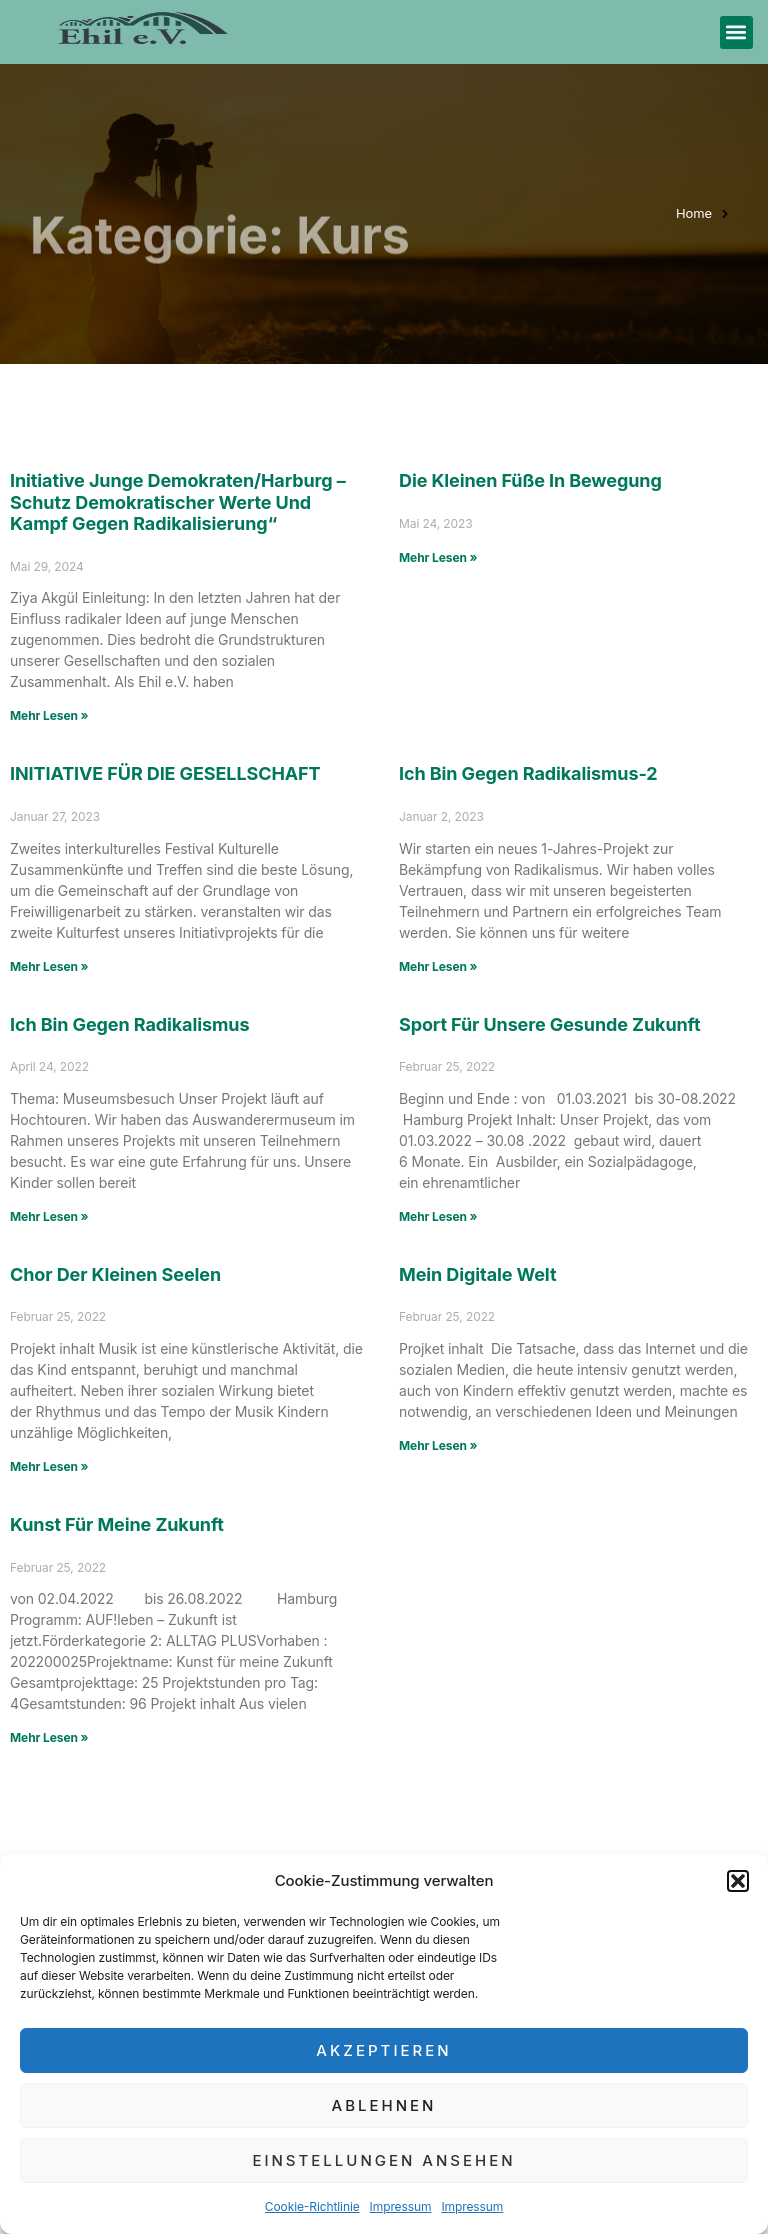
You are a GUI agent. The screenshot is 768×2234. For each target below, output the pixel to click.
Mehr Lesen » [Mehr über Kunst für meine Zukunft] (49, 1737)
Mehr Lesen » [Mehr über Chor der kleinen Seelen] (49, 1466)
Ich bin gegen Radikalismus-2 (528, 773)
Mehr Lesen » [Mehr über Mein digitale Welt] (438, 1445)
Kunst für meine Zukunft (117, 1524)
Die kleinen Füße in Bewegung (530, 480)
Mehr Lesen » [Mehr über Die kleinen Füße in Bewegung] (438, 557)
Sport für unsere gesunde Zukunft (549, 1024)
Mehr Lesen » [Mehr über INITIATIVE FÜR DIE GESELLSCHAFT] (49, 966)
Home (694, 213)
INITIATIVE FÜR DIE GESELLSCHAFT (165, 773)
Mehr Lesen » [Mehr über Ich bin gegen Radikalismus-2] (438, 966)
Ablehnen (384, 2105)
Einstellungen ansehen (383, 2160)
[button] (738, 1881)
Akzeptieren (383, 2050)
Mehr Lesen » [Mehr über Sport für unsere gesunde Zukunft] (438, 1216)
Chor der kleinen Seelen (142, 1274)
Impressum (401, 2206)
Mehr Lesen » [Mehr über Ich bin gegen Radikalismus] (49, 1216)
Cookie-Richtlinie (312, 2206)
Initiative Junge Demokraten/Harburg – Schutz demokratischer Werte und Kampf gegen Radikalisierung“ (178, 502)
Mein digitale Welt (477, 1274)
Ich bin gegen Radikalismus (129, 1024)
